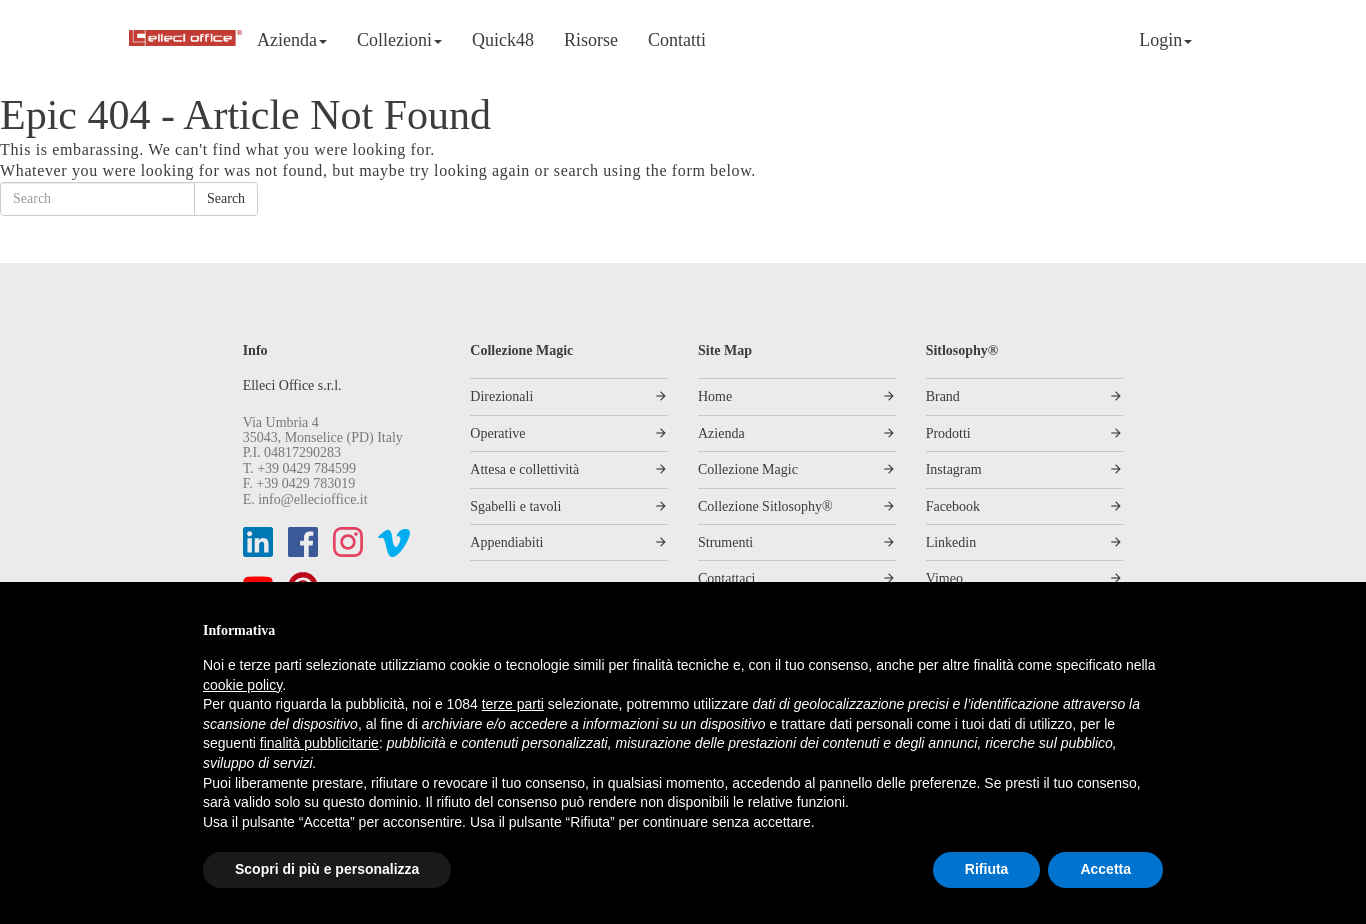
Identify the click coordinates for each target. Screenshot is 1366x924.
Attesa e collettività (524, 469)
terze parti (513, 704)
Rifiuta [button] (987, 869)
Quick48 (503, 40)
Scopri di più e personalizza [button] (327, 869)
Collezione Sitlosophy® (765, 506)
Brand (943, 396)
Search (226, 198)
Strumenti (725, 542)
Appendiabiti (506, 542)
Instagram (954, 469)
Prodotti (948, 433)
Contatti (677, 40)
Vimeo (944, 578)
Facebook (953, 506)
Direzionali (501, 396)
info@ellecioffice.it (312, 499)
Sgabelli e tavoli (515, 506)
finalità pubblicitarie (319, 743)
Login (1165, 40)
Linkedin (951, 542)
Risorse (591, 40)
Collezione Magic (748, 469)
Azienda (292, 40)
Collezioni (399, 40)
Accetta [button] (1105, 869)
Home (715, 396)
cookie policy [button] (242, 685)
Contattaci (727, 578)
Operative (497, 433)
